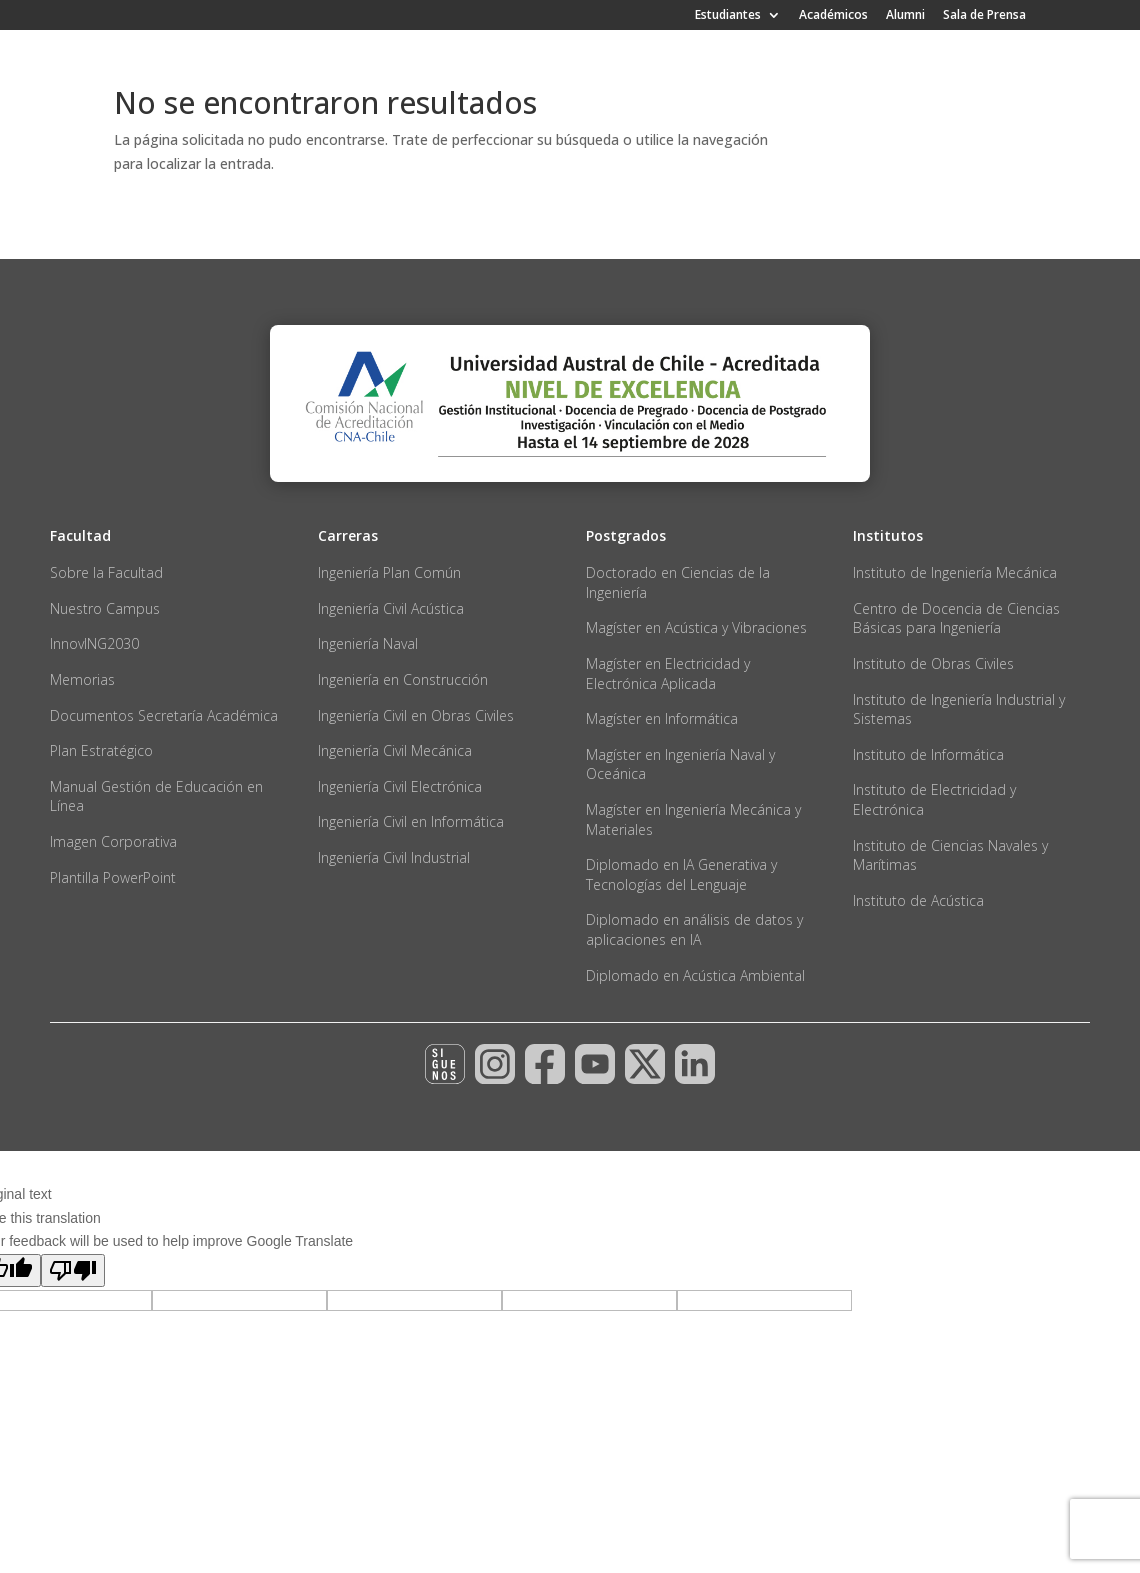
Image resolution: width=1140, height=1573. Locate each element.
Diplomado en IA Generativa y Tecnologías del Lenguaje (681, 874)
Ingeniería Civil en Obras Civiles (416, 715)
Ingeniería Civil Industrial (394, 857)
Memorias (82, 679)
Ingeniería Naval (368, 643)
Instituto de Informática (928, 754)
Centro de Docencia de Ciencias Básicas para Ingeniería (956, 618)
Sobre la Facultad (106, 572)
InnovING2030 (94, 643)
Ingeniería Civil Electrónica (400, 786)
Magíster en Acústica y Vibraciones (696, 627)
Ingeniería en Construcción (403, 679)
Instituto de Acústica (918, 900)
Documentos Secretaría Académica (164, 715)
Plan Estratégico (101, 750)
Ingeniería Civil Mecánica (395, 750)
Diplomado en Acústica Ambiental (695, 975)
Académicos (833, 16)
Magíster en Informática (662, 718)
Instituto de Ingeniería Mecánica (955, 572)
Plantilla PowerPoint (113, 877)
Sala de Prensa (984, 16)
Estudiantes (728, 16)
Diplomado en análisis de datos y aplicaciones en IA (694, 929)
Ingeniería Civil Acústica (391, 608)
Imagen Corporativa (113, 841)
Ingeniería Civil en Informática (411, 821)
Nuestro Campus (105, 608)
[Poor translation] (73, 1270)
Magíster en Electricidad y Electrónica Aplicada (668, 673)
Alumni (905, 16)
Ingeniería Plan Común (389, 572)
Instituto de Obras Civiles (933, 663)
